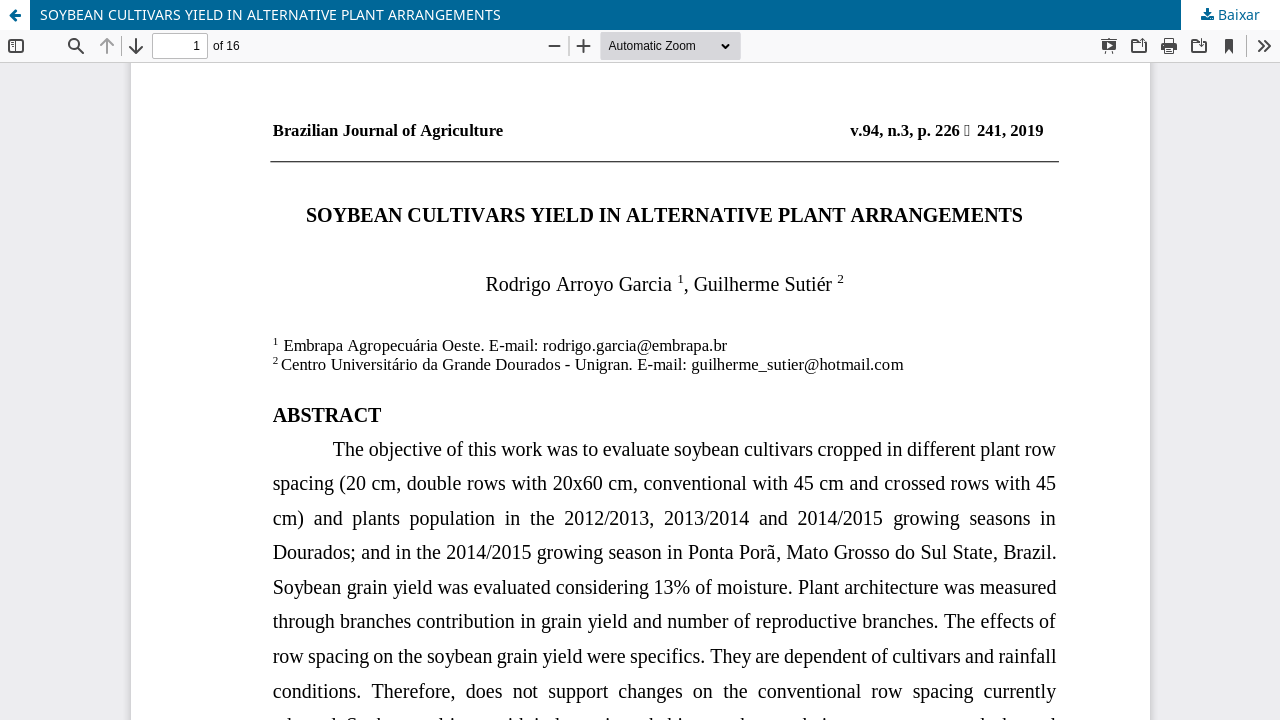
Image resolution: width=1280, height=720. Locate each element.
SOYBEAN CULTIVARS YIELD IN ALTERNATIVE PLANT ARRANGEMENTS (270, 14)
